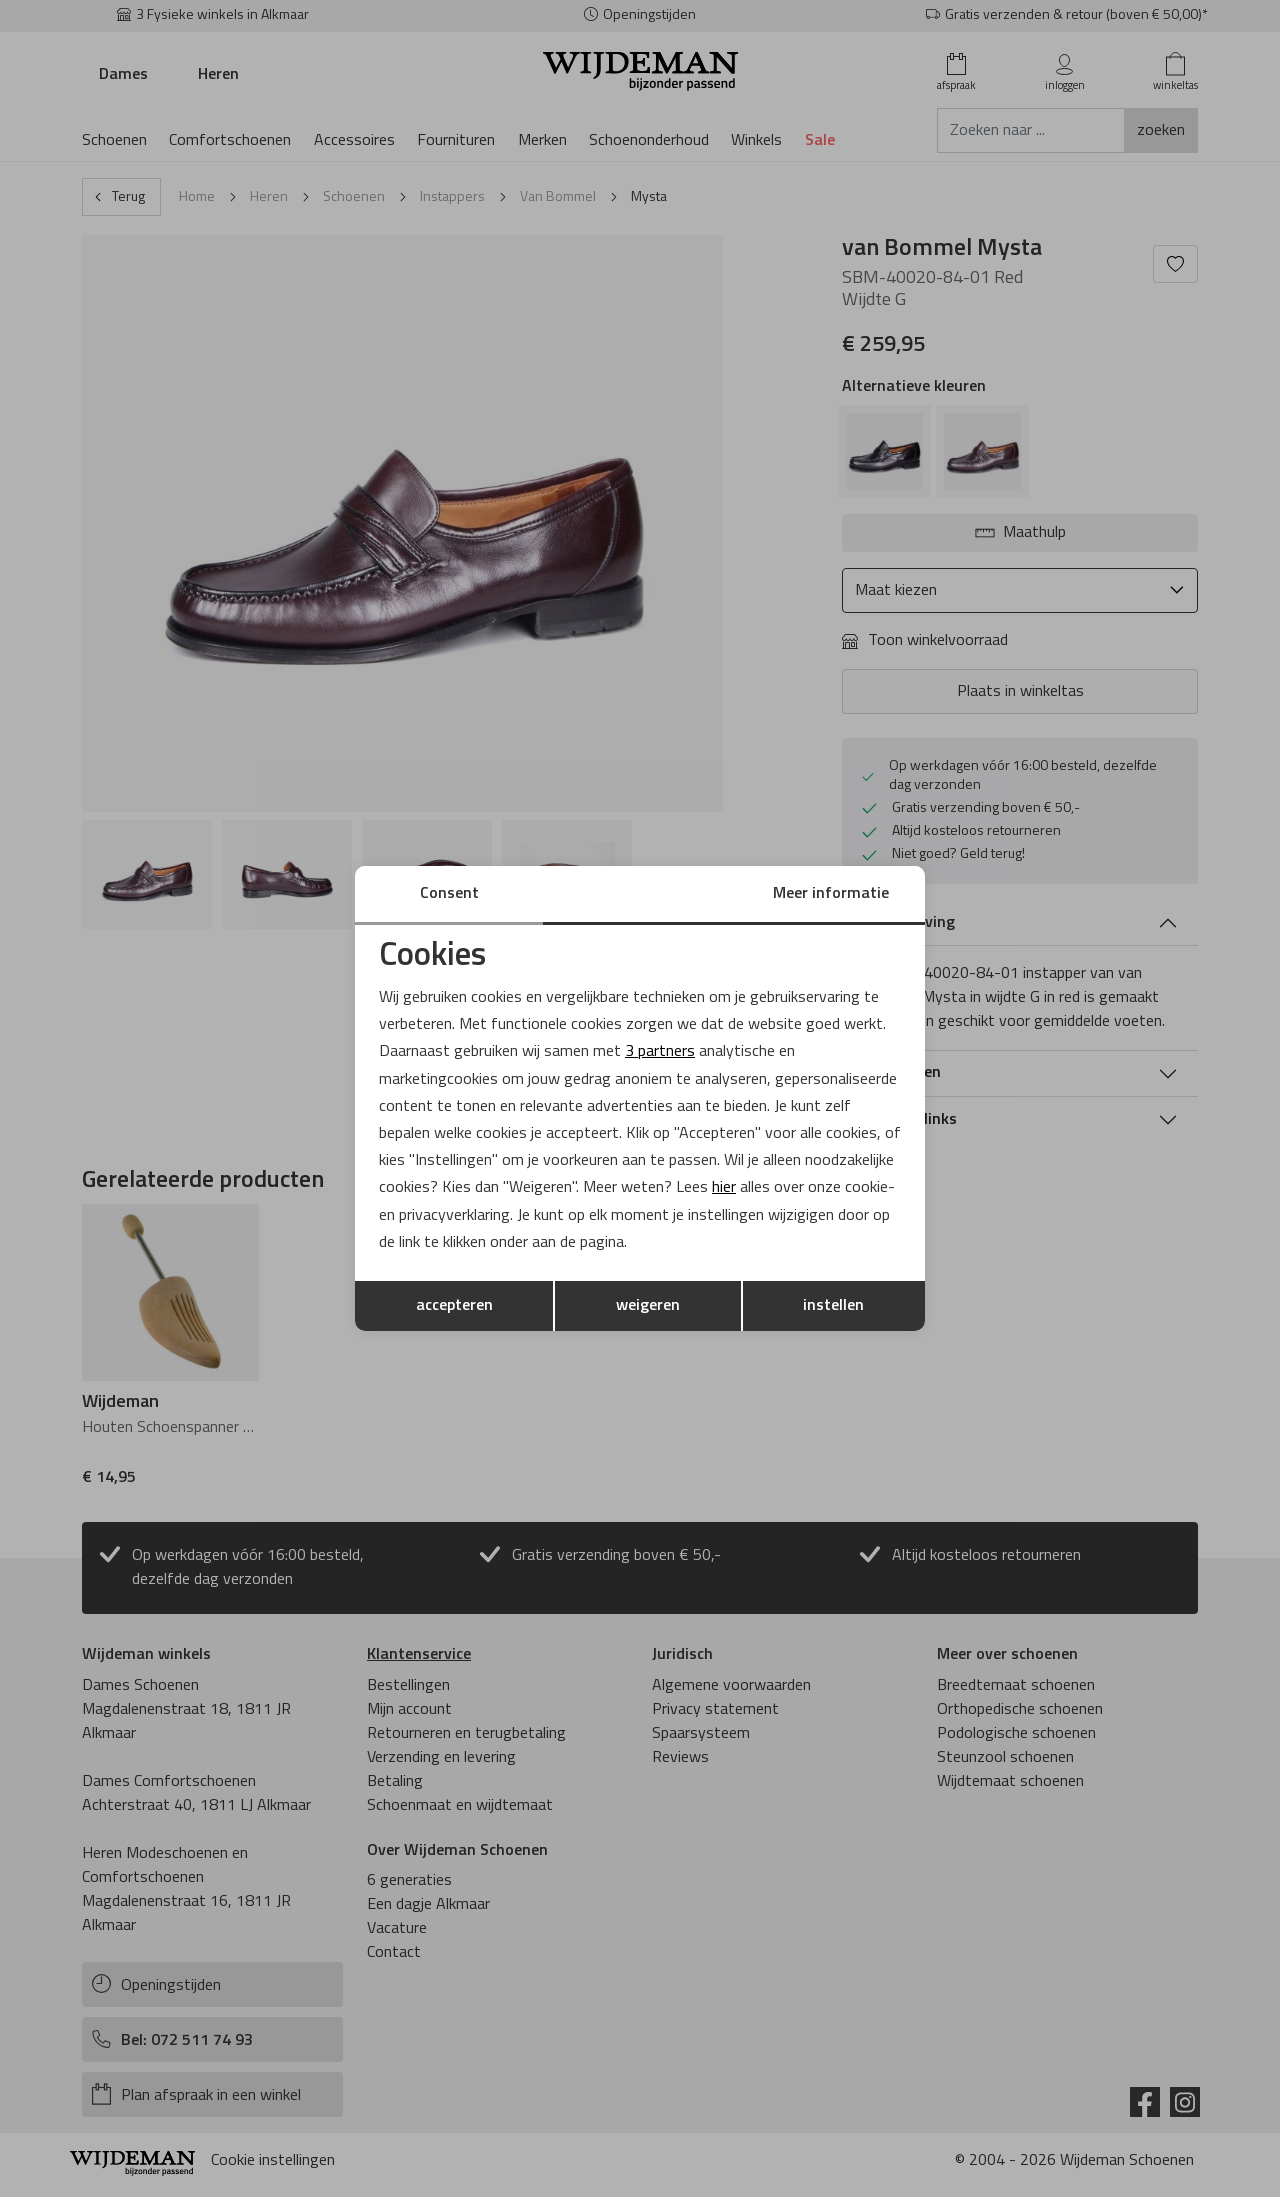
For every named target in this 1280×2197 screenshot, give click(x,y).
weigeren (648, 1306)
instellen (833, 1306)
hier (724, 1188)
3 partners (660, 1052)
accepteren (454, 1306)
